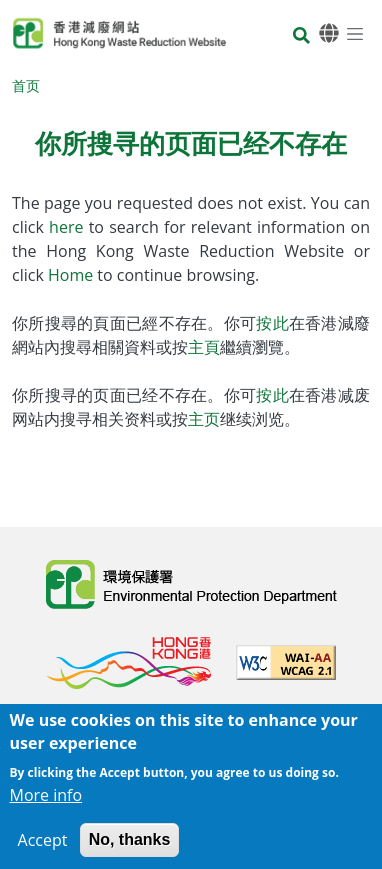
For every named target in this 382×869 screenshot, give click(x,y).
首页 (26, 85)
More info (46, 806)
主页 (204, 419)
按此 (272, 323)
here (69, 227)
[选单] (355, 34)
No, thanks (130, 850)
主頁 (204, 347)
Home (72, 275)
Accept (43, 851)
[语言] (329, 33)
